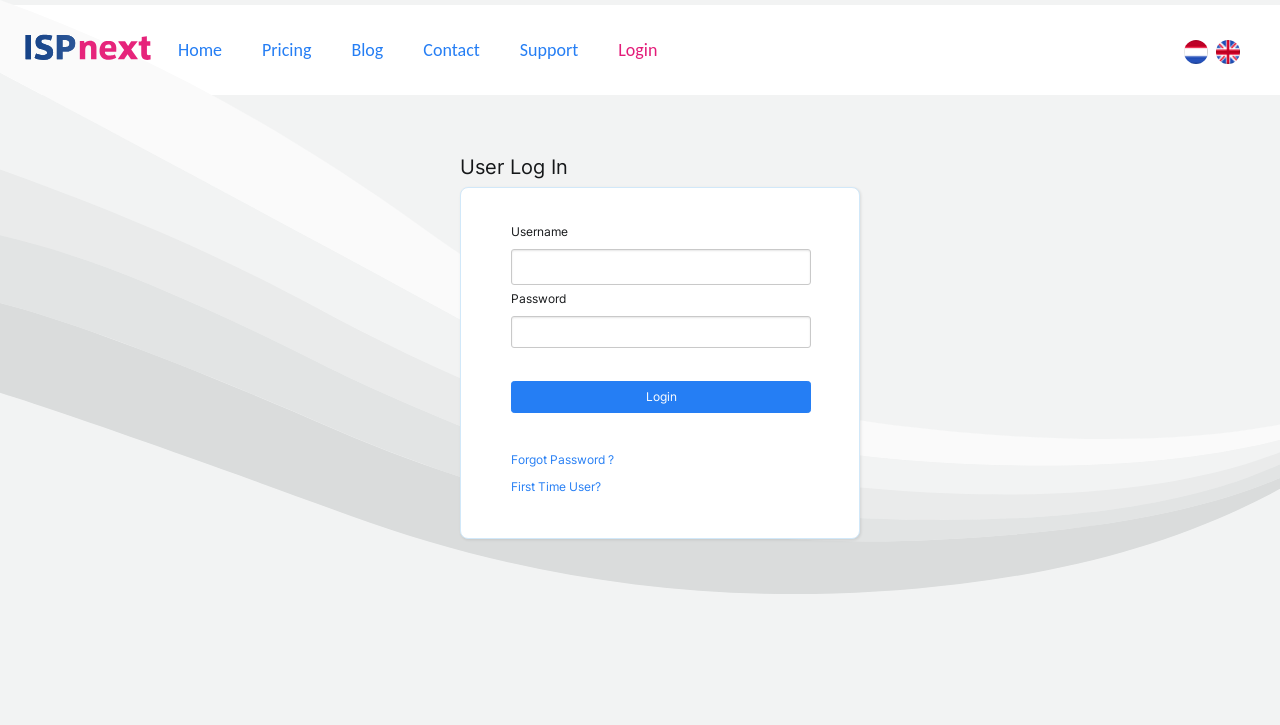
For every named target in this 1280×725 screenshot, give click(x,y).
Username (539, 231)
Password (538, 298)
